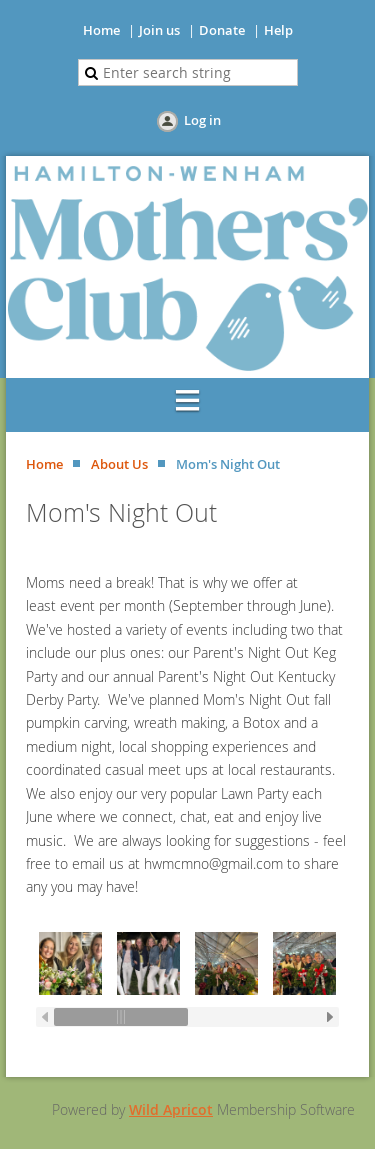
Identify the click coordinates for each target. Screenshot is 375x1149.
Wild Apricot (171, 1109)
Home (101, 30)
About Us (119, 464)
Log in (202, 120)
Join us (159, 30)
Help (278, 30)
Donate (222, 30)
